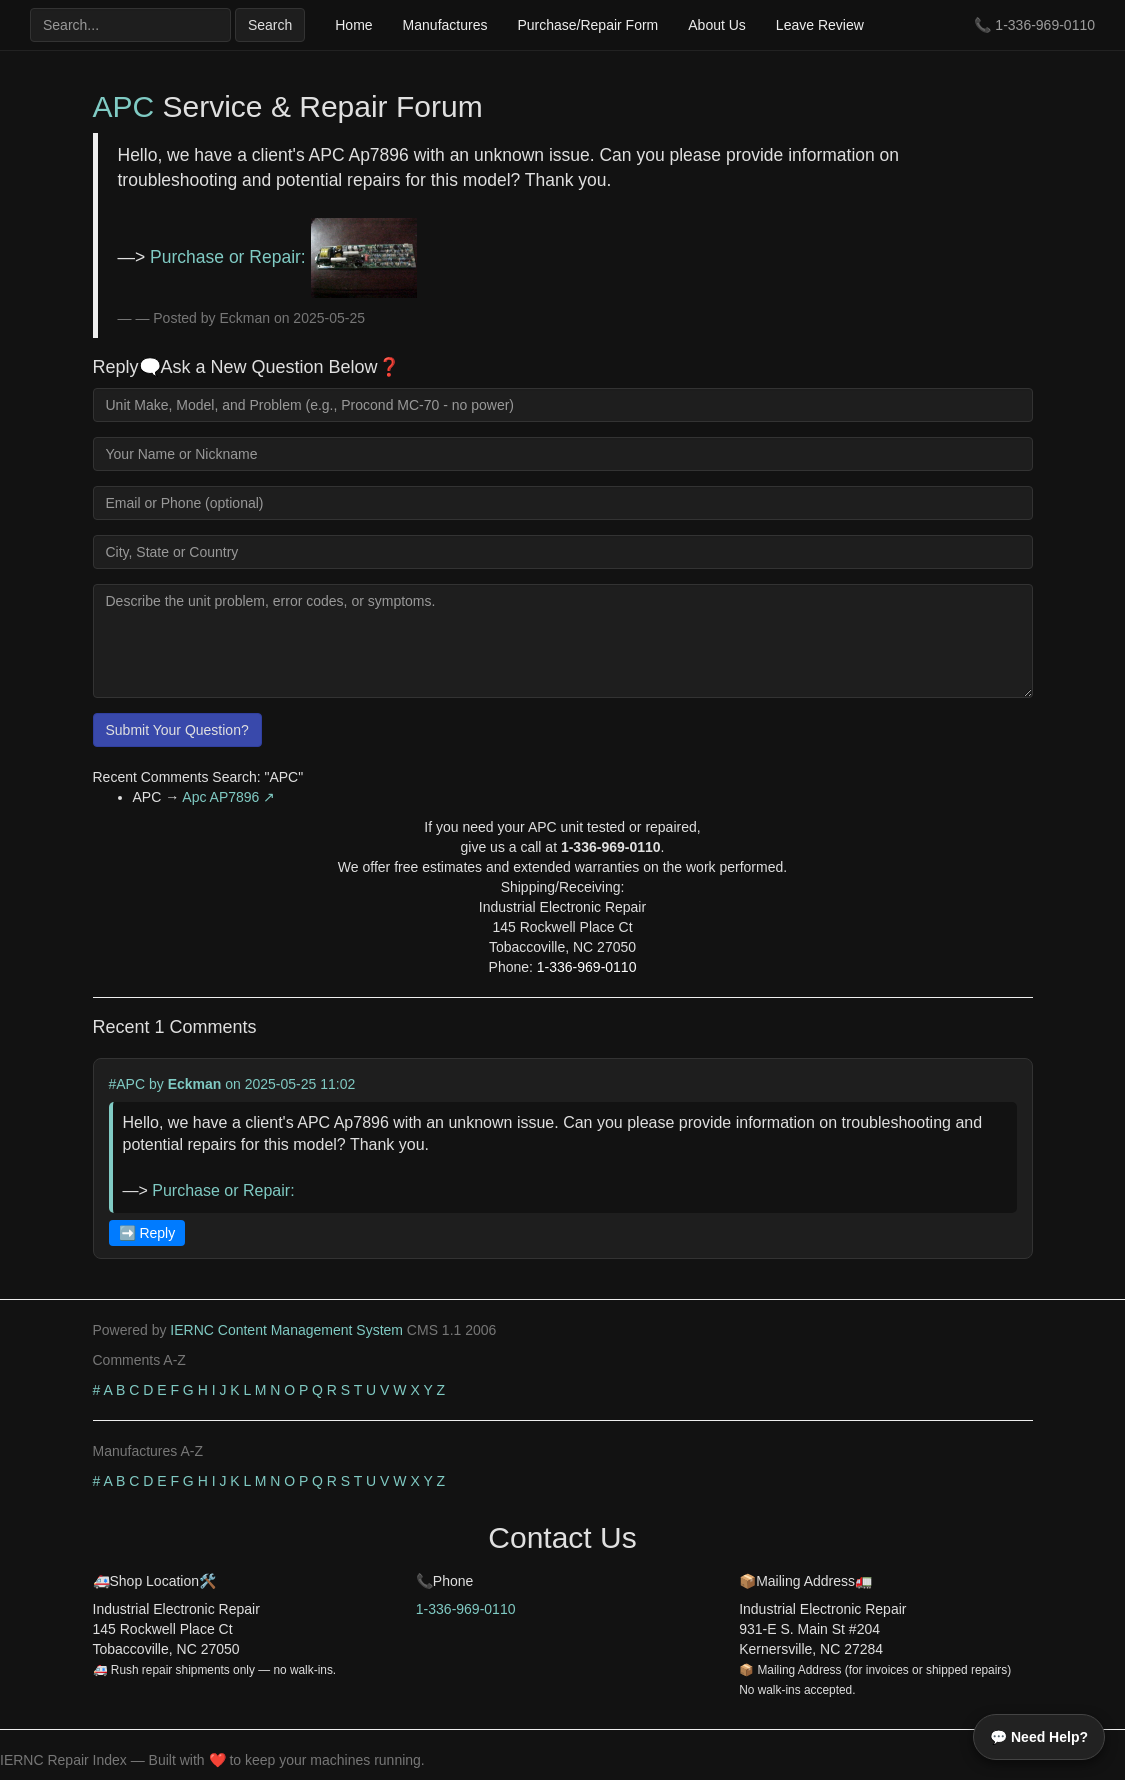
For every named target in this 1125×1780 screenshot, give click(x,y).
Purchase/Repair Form (587, 25)
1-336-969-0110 (1045, 25)
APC (124, 106)
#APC (127, 1084)
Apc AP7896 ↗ (228, 797)
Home (353, 25)
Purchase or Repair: (283, 257)
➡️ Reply (147, 1233)
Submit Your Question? (177, 730)
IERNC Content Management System (286, 1330)
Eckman (195, 1084)
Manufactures (445, 25)
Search (270, 25)
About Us (717, 25)
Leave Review (820, 25)
